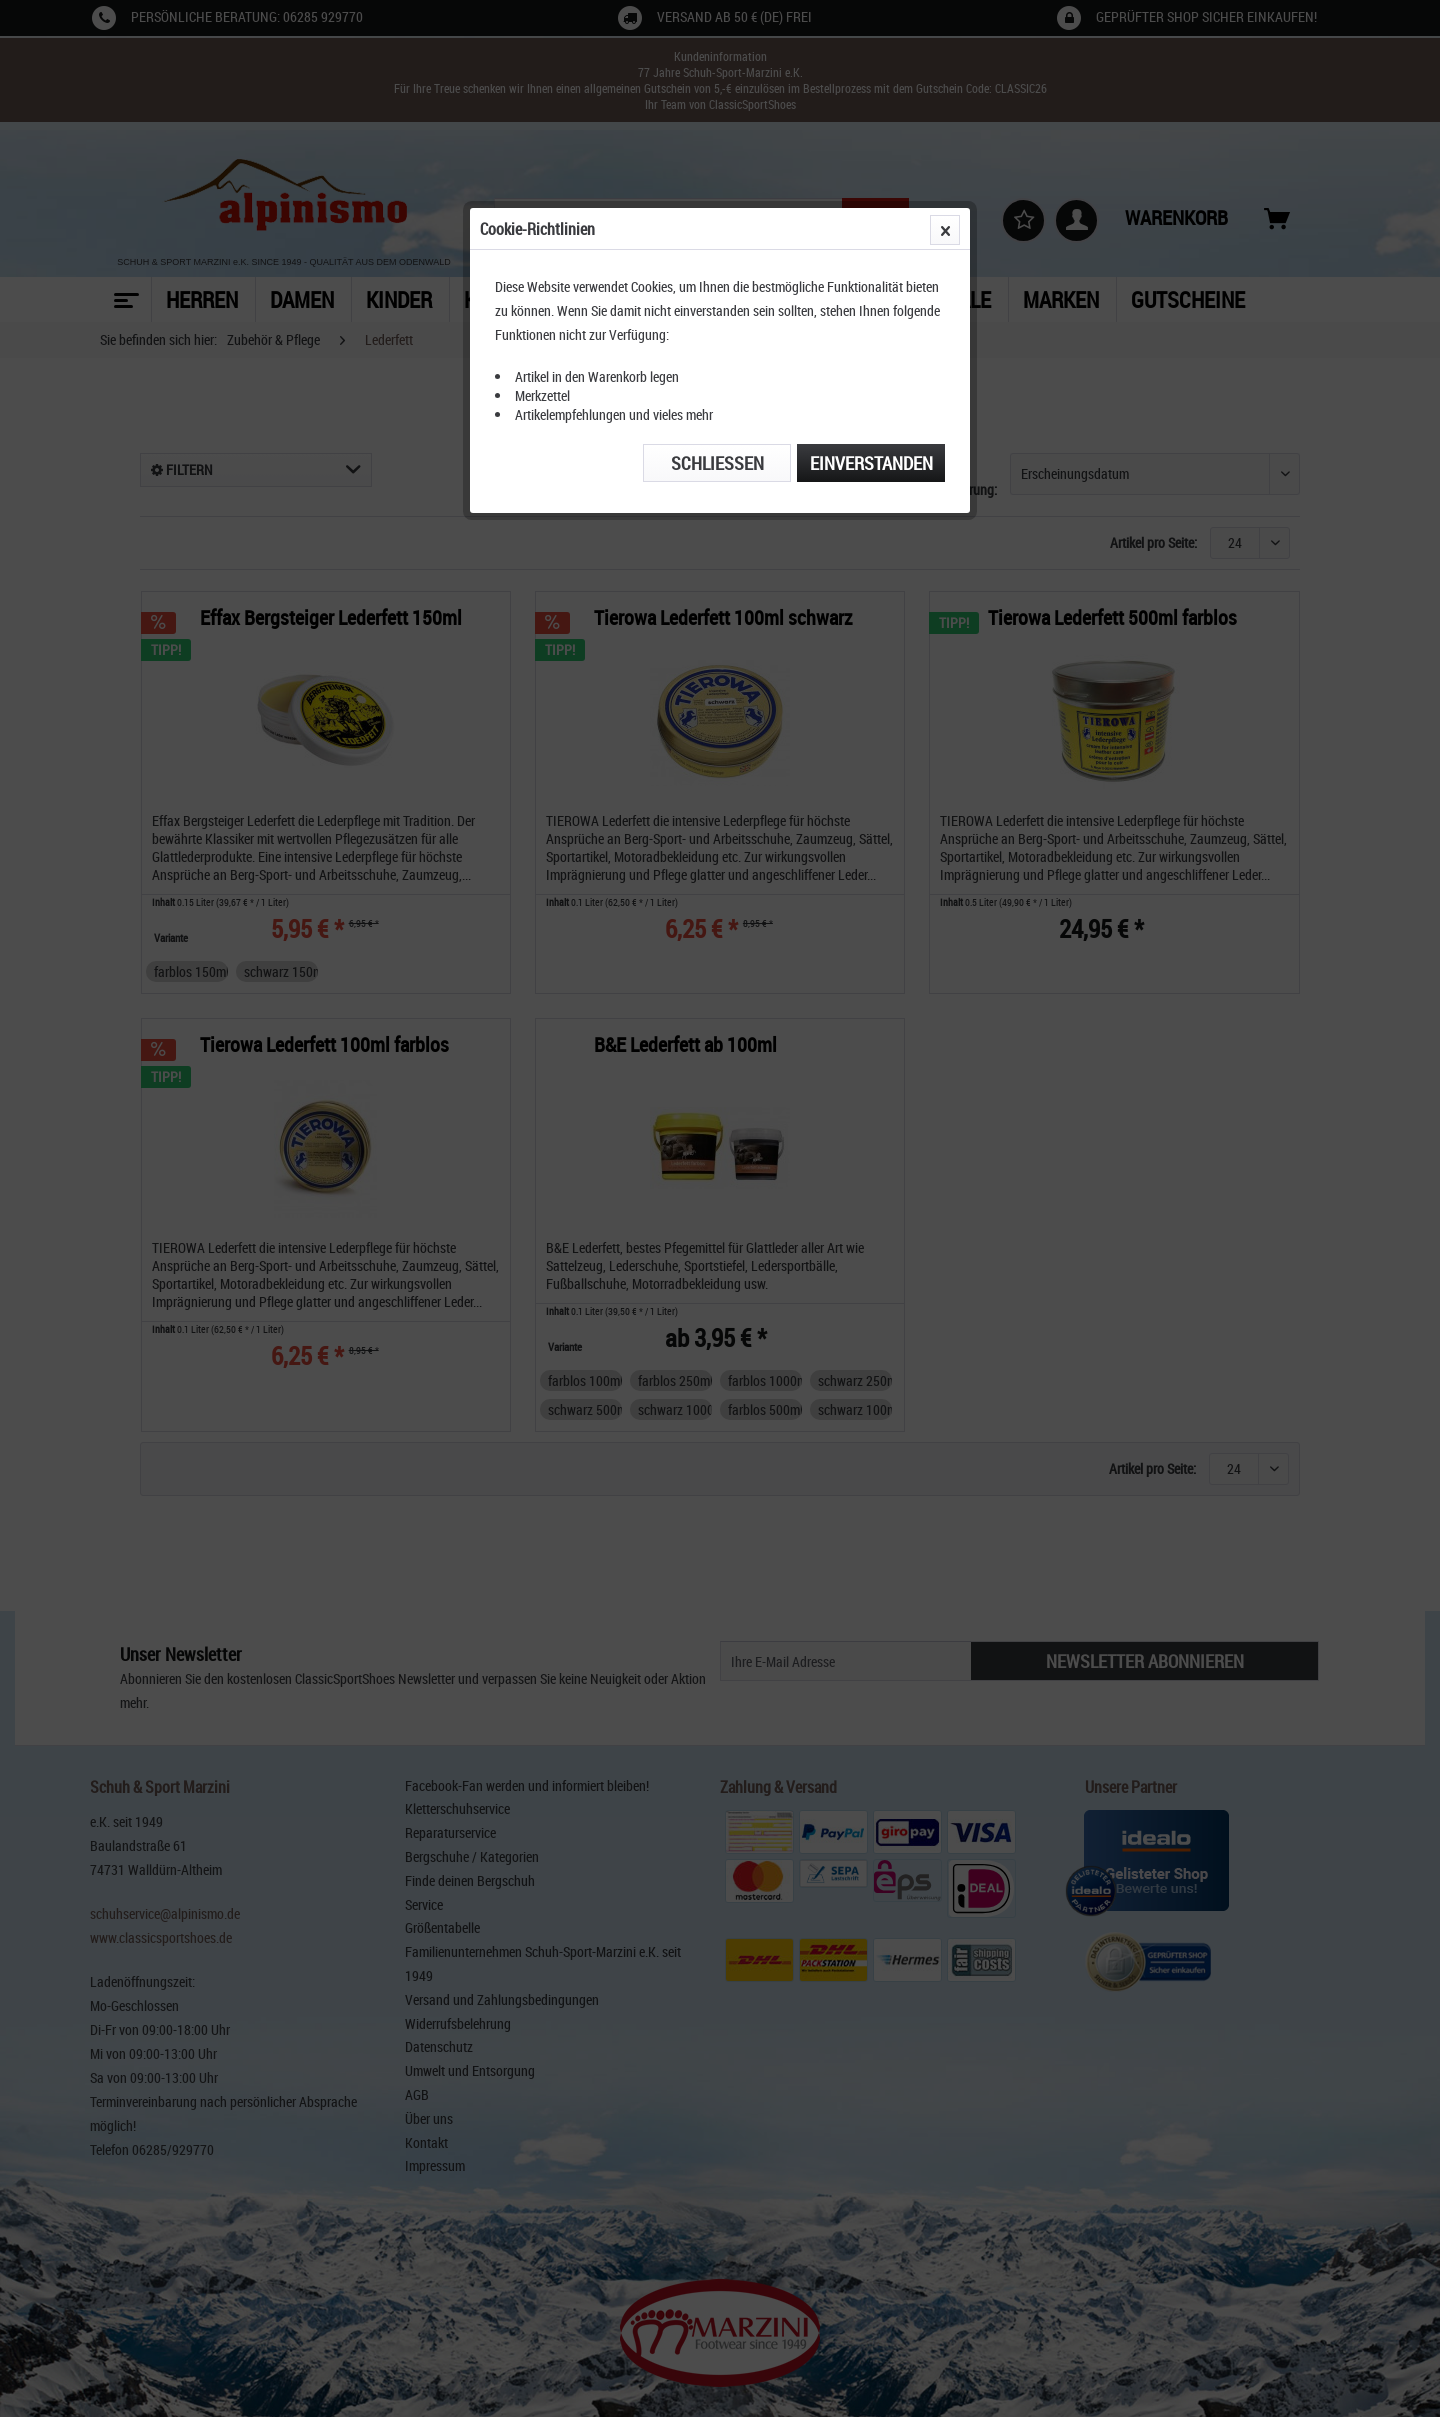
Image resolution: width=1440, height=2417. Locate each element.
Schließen (717, 463)
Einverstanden (871, 463)
